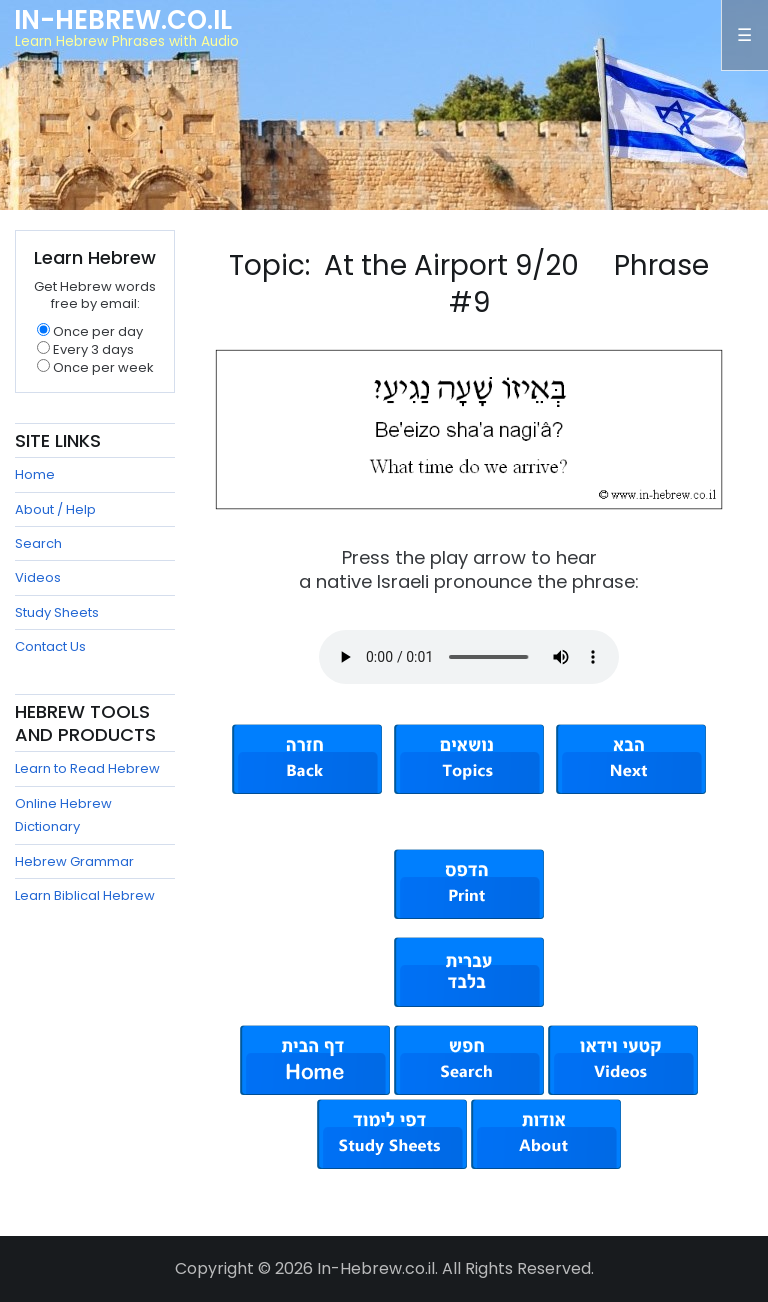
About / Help (55, 509)
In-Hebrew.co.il (123, 20)
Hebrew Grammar (74, 861)
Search (38, 543)
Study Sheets (57, 612)
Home (35, 474)
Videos (38, 577)
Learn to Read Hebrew (87, 768)
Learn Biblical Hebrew (85, 895)
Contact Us (50, 646)
